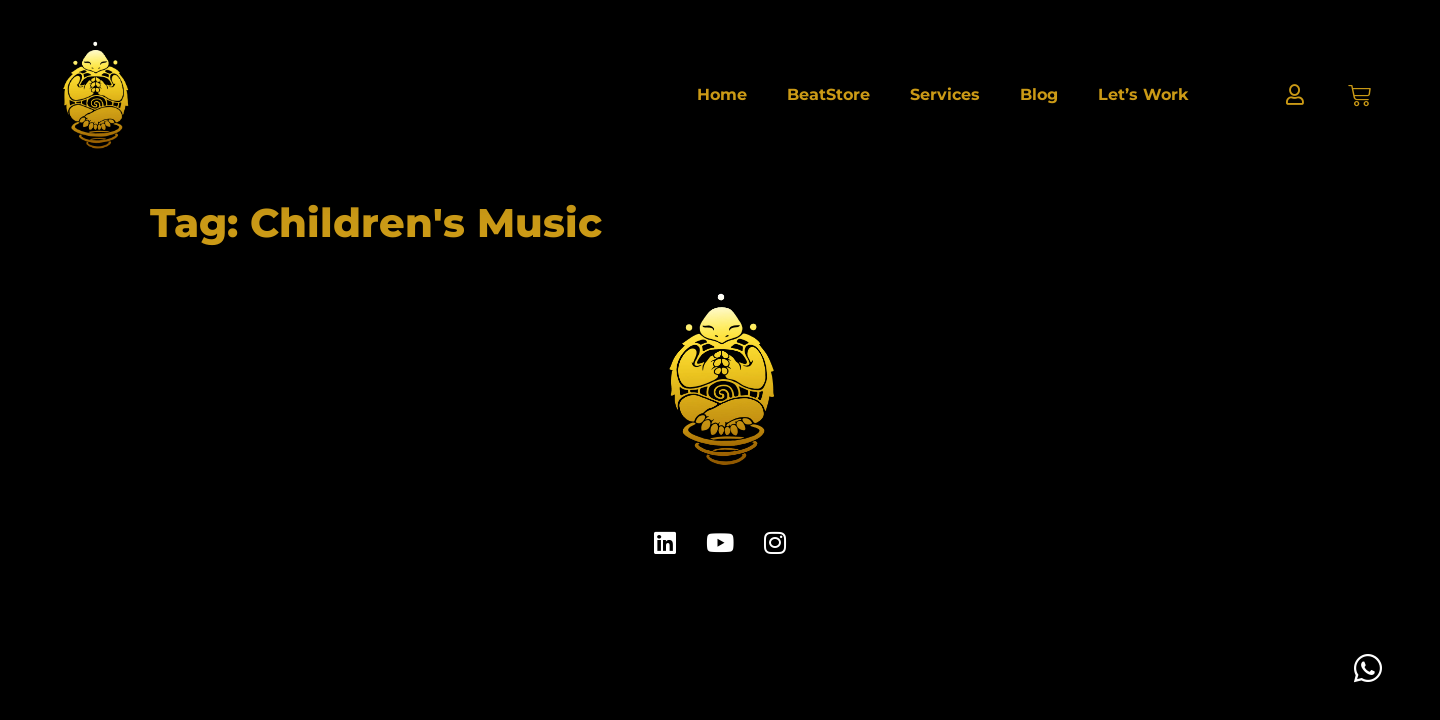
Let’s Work (1143, 94)
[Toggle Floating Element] (1367, 667)
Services (945, 94)
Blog (1039, 94)
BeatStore (828, 94)
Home (722, 94)
